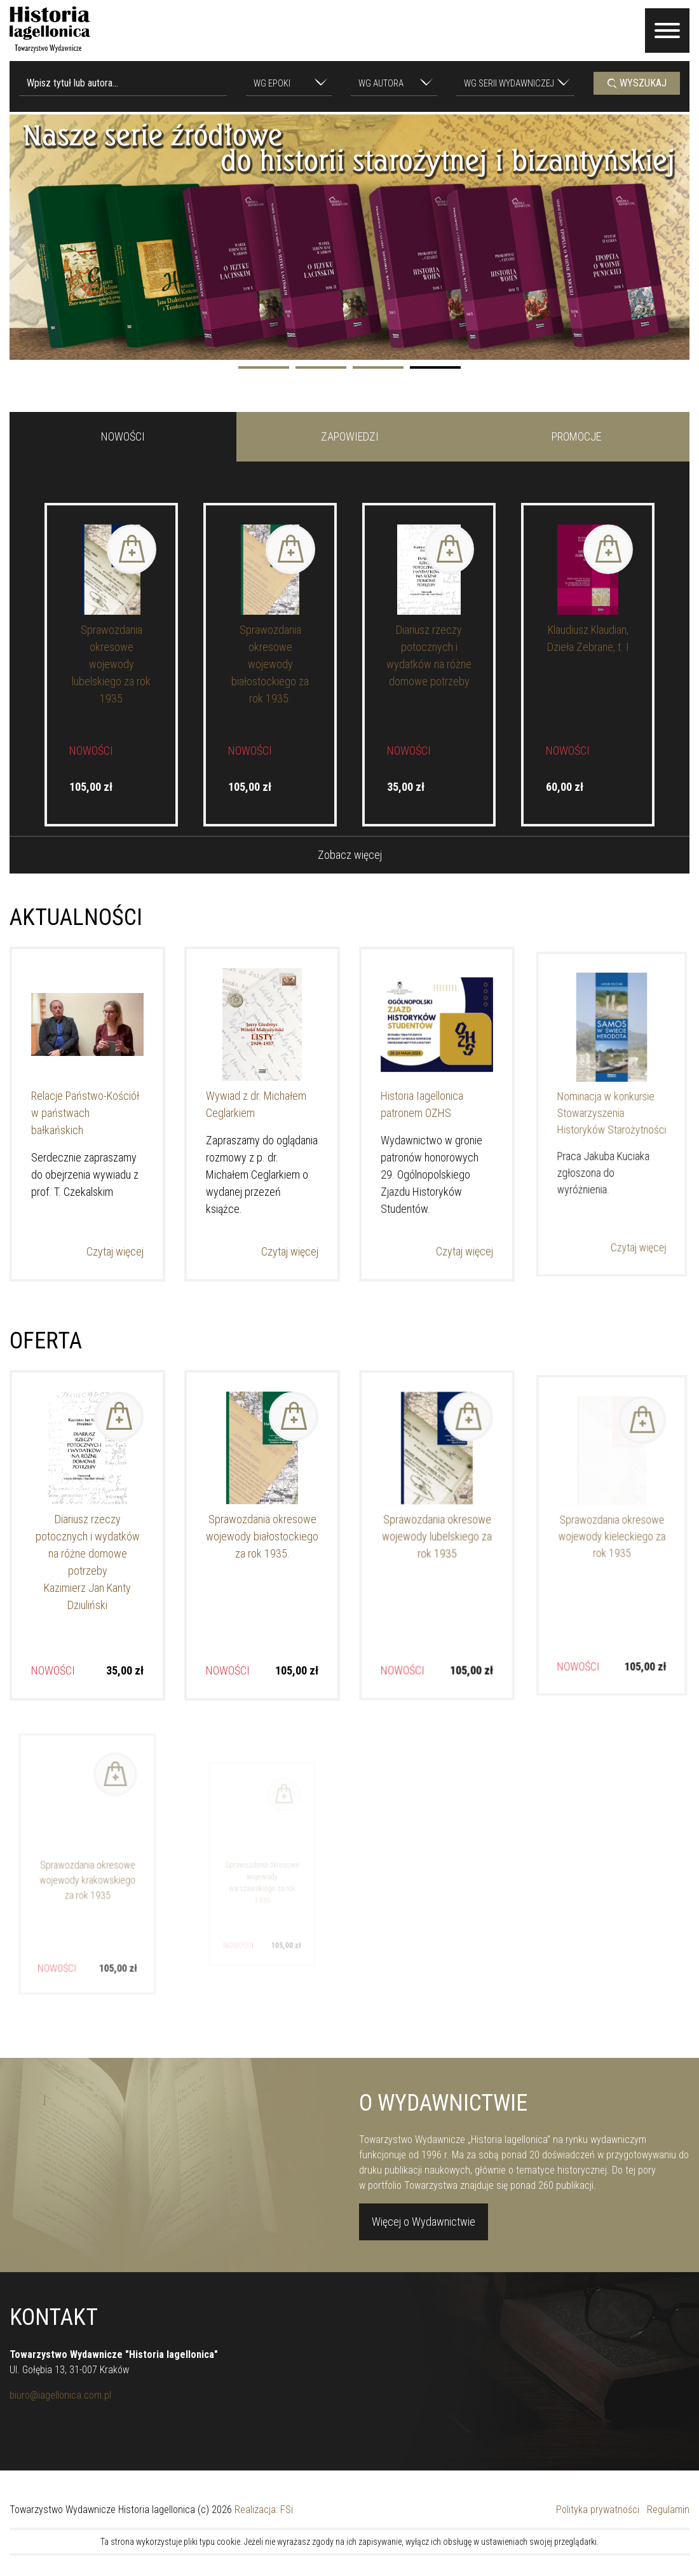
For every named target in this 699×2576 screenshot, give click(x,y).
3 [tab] (378, 367)
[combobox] (289, 83)
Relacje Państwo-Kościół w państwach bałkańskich (86, 1113)
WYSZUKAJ (637, 83)
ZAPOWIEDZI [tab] (350, 436)
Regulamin (668, 2510)
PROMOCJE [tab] (576, 436)
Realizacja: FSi (263, 2510)
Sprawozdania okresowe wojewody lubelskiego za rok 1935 (111, 664)
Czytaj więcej (109, 1224)
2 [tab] (320, 367)
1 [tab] (263, 367)
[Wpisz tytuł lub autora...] (123, 83)
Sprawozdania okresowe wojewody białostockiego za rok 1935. (270, 664)
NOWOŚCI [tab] (123, 436)
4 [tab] (435, 367)
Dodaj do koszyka (131, 549)
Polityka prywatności (597, 2510)
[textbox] (283, 84)
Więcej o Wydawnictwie (423, 2231)
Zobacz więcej (350, 854)
